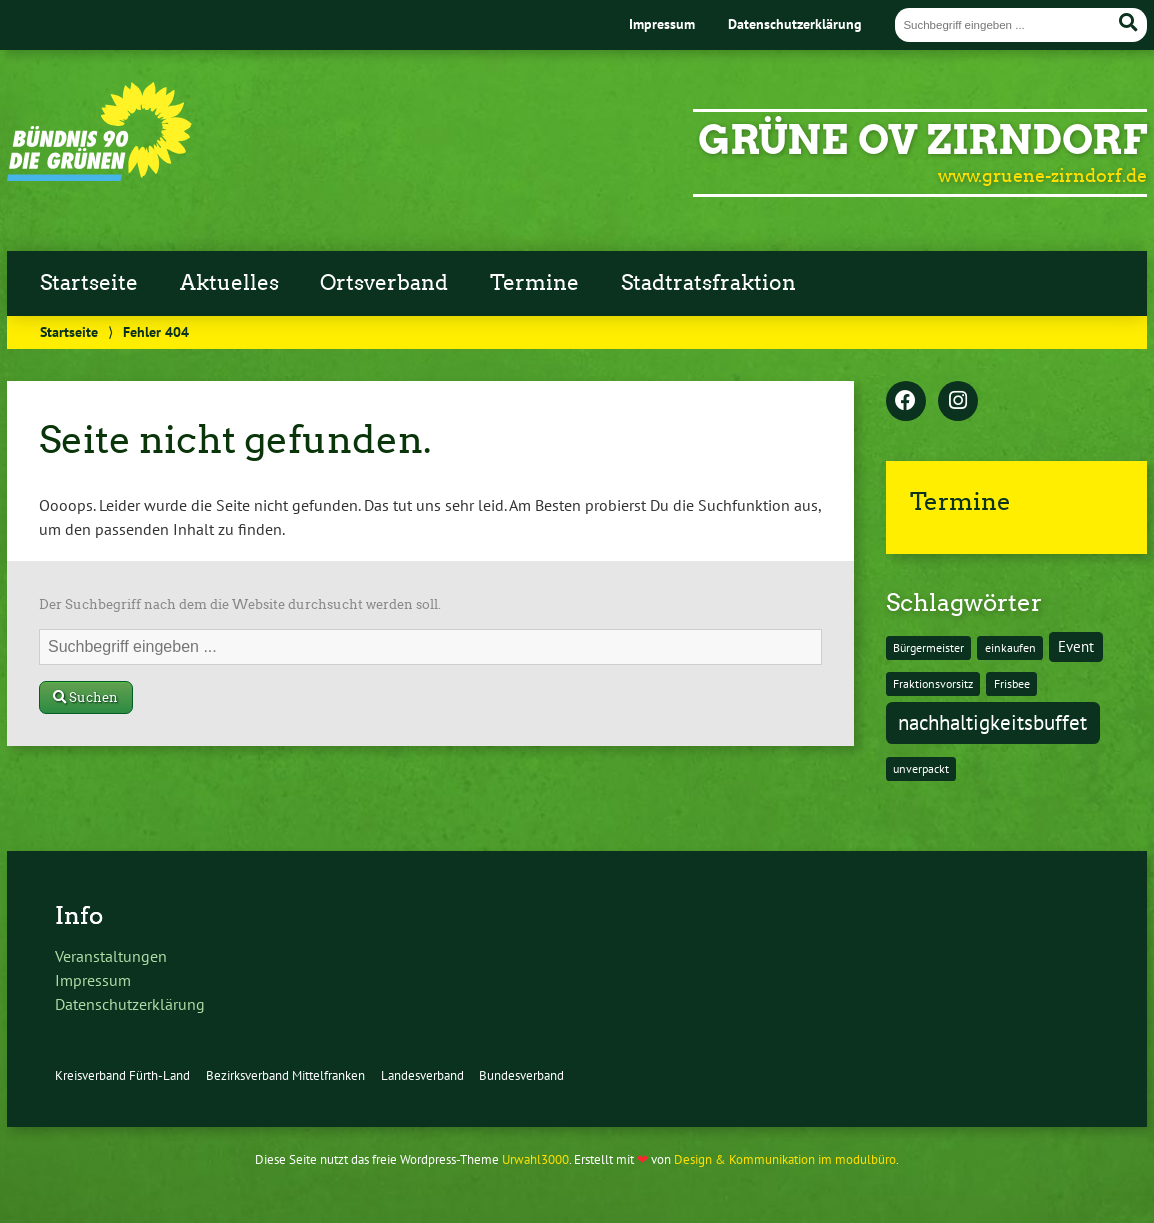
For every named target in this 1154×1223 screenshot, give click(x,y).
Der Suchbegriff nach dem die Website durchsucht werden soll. (240, 604)
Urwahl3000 (535, 1159)
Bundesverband (521, 1075)
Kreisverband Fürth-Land (122, 1075)
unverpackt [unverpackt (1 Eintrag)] (921, 768)
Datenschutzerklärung (795, 23)
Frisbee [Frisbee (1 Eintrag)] (1012, 683)
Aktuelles (229, 283)
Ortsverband (384, 283)
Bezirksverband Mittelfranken (285, 1075)
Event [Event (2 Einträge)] (1076, 646)
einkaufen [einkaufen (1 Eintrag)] (1010, 647)
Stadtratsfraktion (708, 283)
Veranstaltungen (111, 956)
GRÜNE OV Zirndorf (922, 140)
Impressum (662, 23)
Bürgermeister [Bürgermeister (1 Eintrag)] (928, 647)
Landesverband (422, 1075)
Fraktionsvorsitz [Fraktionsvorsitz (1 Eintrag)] (933, 683)
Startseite (89, 283)
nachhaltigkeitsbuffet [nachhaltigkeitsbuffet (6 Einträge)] (992, 722)
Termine (534, 283)
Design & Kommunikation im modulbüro (785, 1159)
